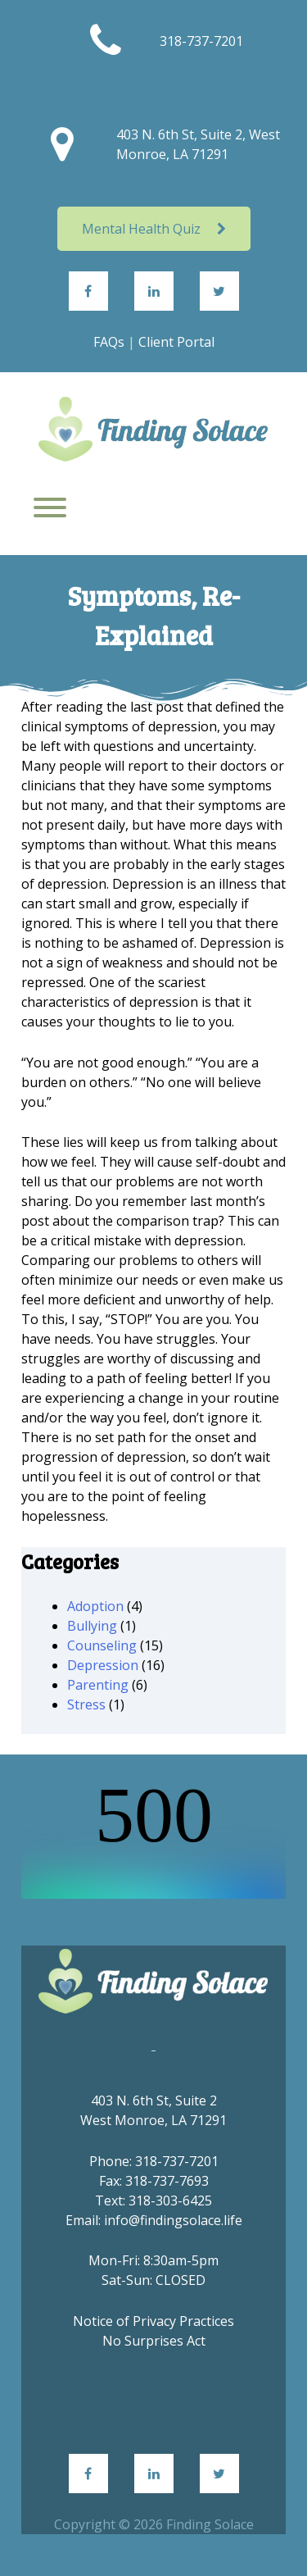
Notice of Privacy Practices (153, 2321)
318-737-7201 (201, 41)
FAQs (108, 342)
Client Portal (176, 342)
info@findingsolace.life (173, 2220)
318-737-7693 (167, 2181)
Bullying (92, 1626)
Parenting (98, 1685)
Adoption (95, 1606)
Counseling (102, 1645)
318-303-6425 (170, 2200)
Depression (102, 1665)
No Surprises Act (153, 2341)
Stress (86, 1704)
